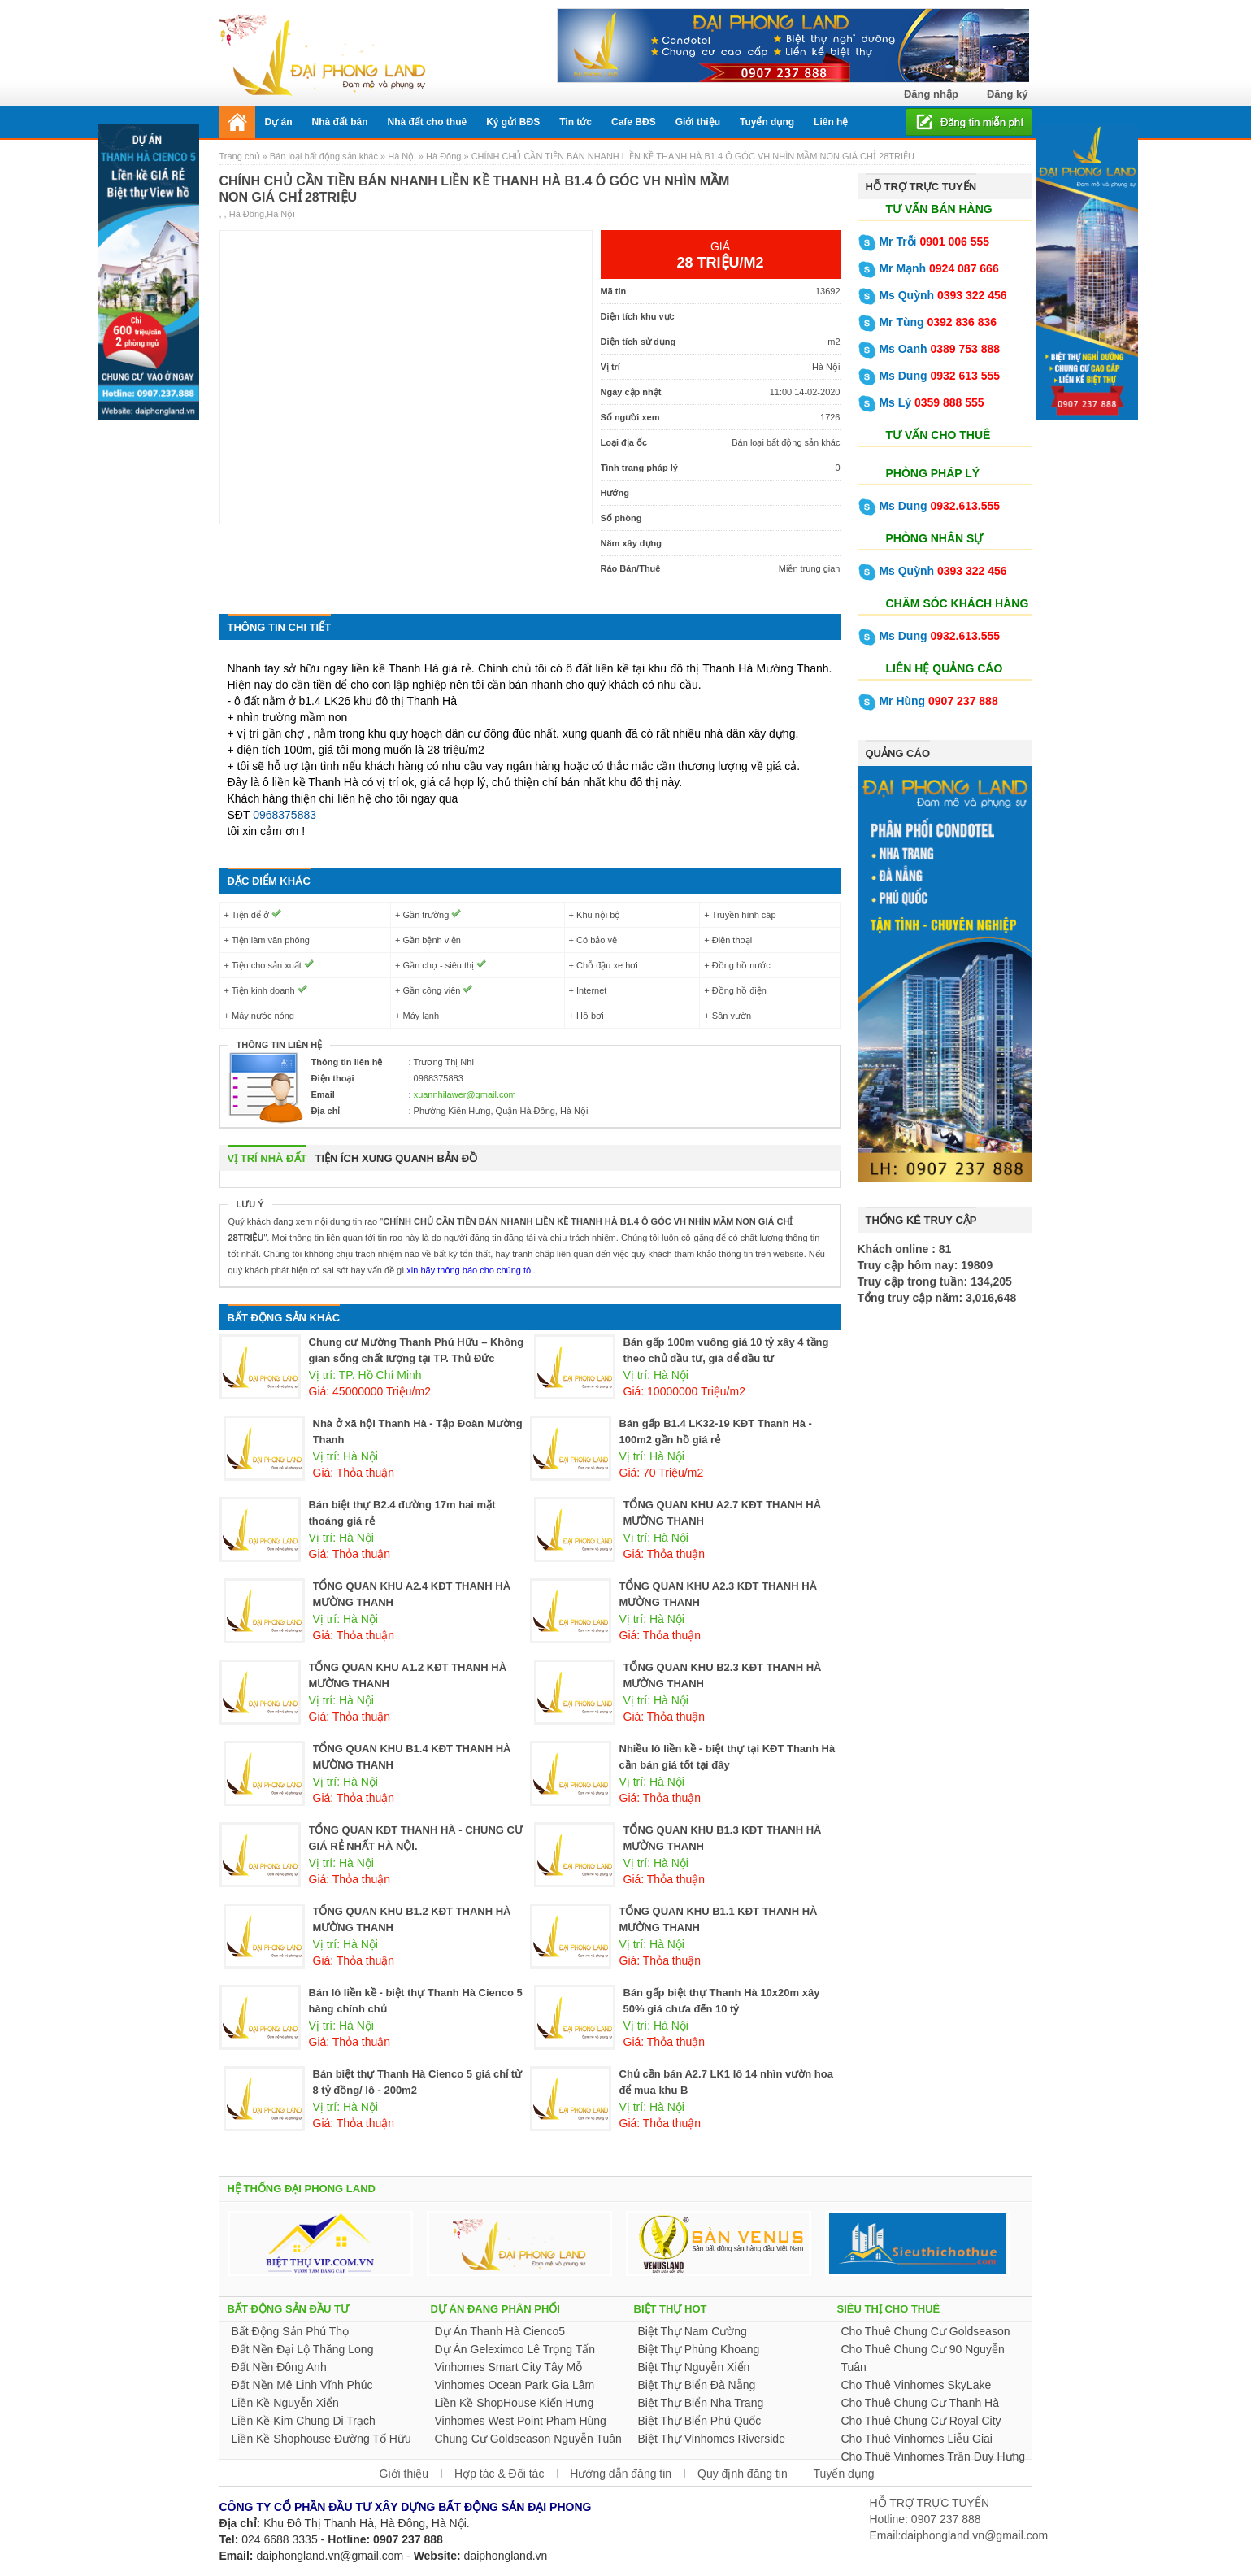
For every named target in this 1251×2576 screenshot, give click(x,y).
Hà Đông (443, 156)
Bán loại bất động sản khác (324, 156)
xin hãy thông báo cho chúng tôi (468, 1270)
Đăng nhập (931, 94)
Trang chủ (241, 156)
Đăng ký (1007, 94)
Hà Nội (402, 156)
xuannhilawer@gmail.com (465, 1094)
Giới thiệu (404, 2473)
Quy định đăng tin (742, 2473)
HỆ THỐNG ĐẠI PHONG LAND (302, 2188)
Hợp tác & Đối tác (499, 2473)
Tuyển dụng (844, 2473)
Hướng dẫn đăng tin (620, 2473)
